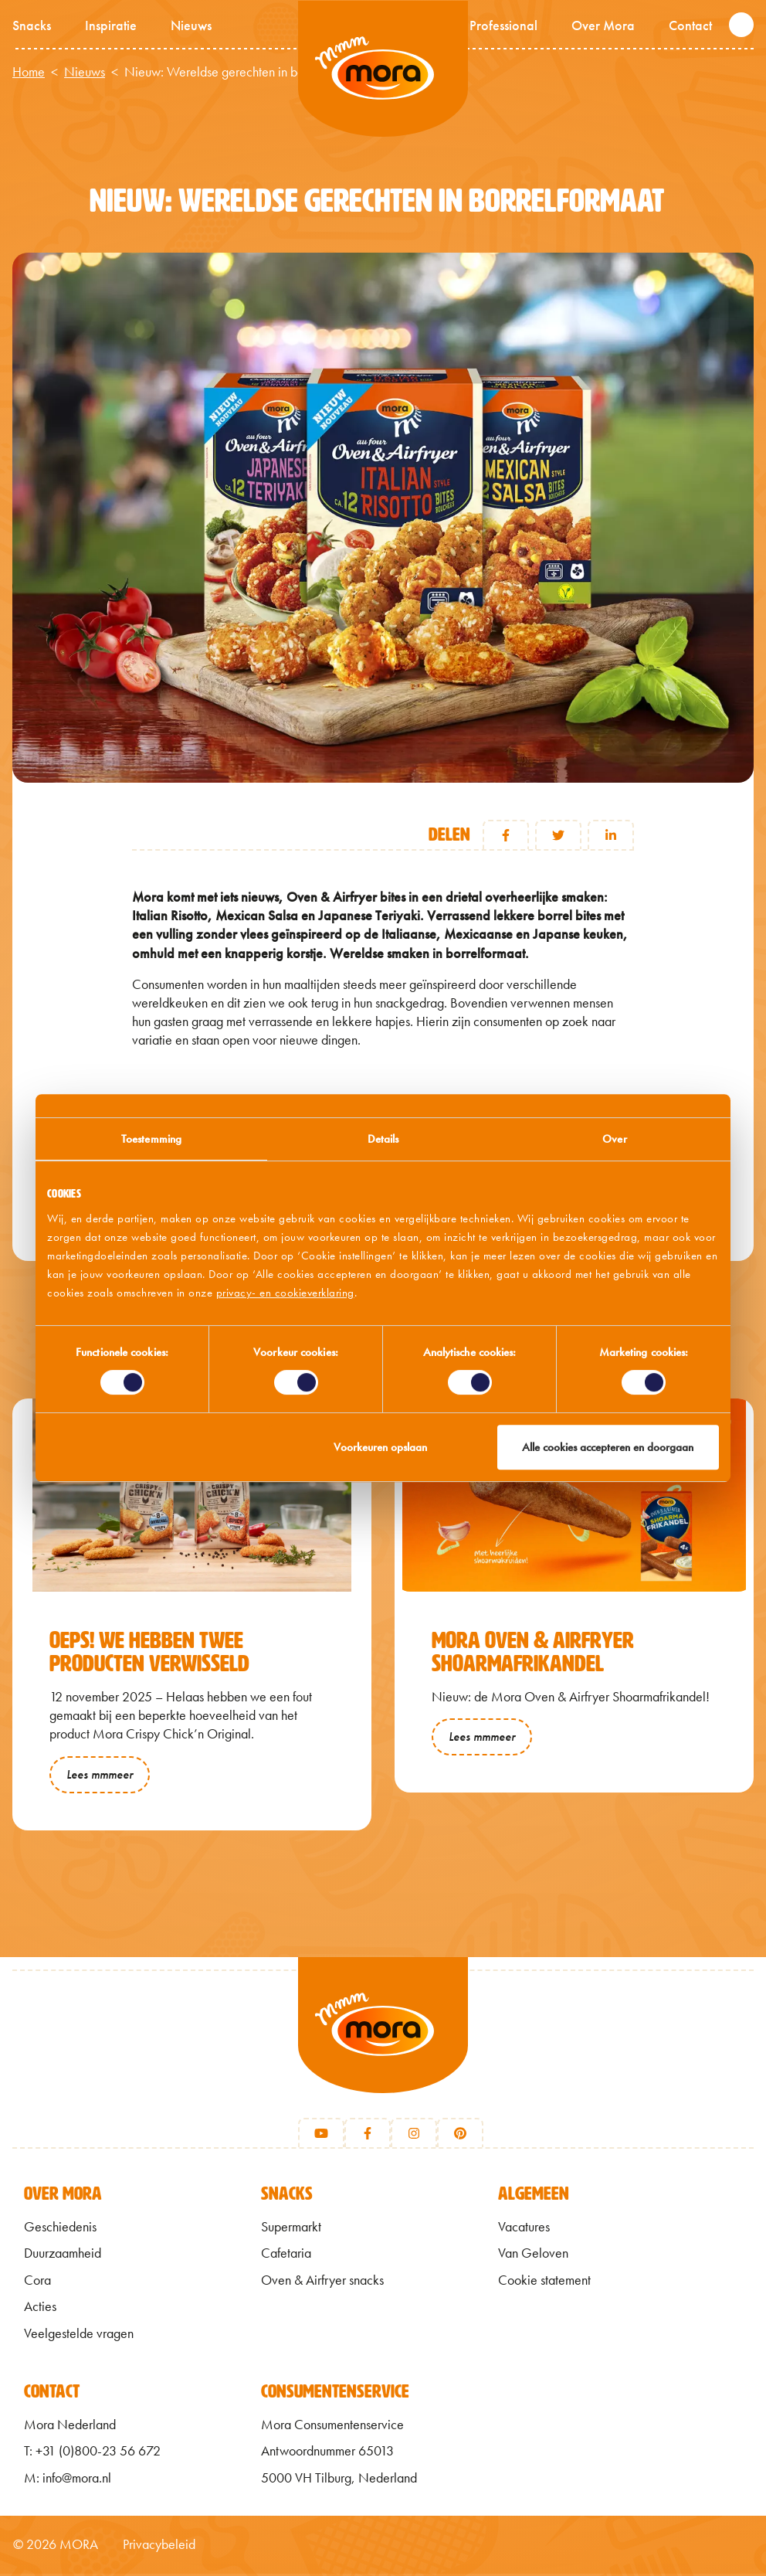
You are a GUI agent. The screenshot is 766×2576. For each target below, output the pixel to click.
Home (28, 71)
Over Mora (603, 25)
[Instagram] (414, 2136)
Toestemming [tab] (151, 1139)
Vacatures (524, 2229)
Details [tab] (383, 1139)
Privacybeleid (159, 2547)
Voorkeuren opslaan (380, 1447)
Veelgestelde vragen (79, 2335)
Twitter (558, 835)
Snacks (31, 25)
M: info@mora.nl (67, 2480)
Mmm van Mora (383, 70)
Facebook (506, 835)
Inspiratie (111, 25)
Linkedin (611, 835)
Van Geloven (533, 2256)
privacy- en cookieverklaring (285, 1292)
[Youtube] (321, 2136)
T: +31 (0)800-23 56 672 (92, 2453)
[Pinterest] (460, 2136)
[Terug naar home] (383, 2046)
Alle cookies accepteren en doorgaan (607, 1447)
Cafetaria (286, 2256)
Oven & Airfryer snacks (322, 2282)
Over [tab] (614, 1139)
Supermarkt (291, 2229)
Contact (690, 25)
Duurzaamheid (62, 2256)
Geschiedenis (60, 2229)
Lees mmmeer (99, 1774)
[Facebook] (367, 2136)
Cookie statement (544, 2282)
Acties (40, 2309)
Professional (503, 25)
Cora (37, 2282)
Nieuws (191, 25)
